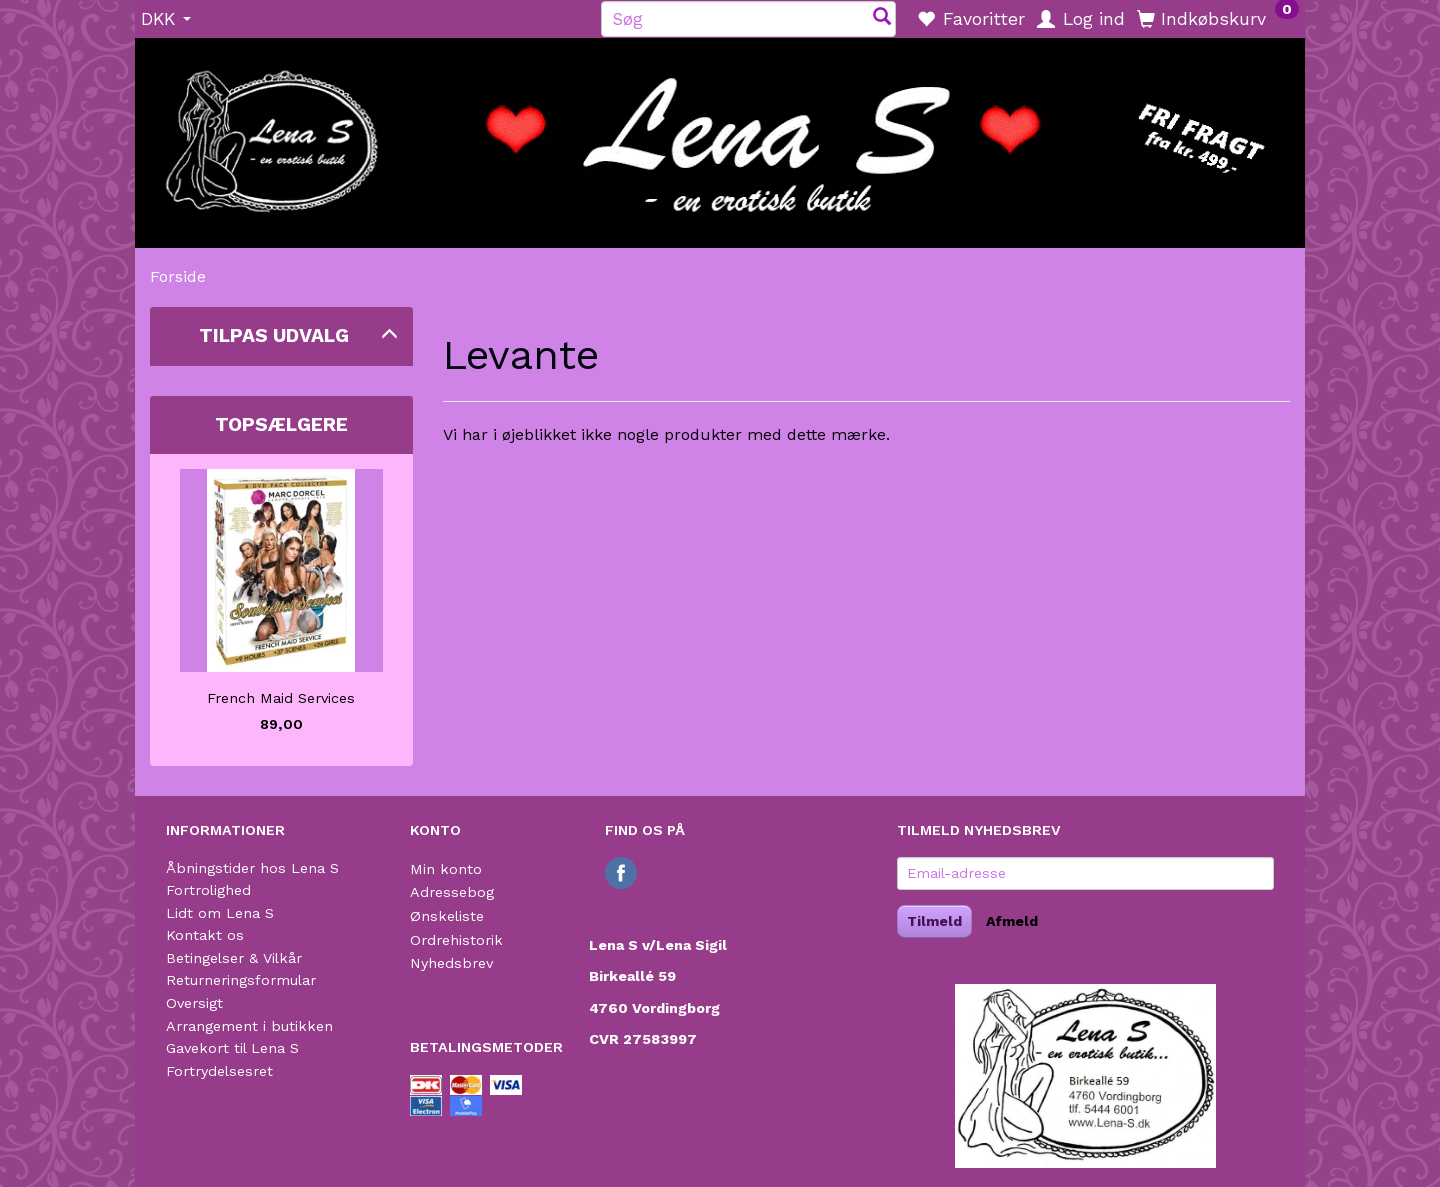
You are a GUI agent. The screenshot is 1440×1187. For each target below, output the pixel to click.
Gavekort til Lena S (232, 1048)
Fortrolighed (208, 890)
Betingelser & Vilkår (234, 958)
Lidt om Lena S (220, 913)
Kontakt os (205, 935)
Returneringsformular (241, 980)
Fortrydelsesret (219, 1071)
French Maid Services (281, 698)
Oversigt (194, 1003)
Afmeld (1012, 921)
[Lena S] (720, 136)
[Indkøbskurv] (1218, 18)
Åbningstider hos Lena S (252, 868)
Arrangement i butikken (249, 1026)
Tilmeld (934, 921)
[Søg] (882, 18)
